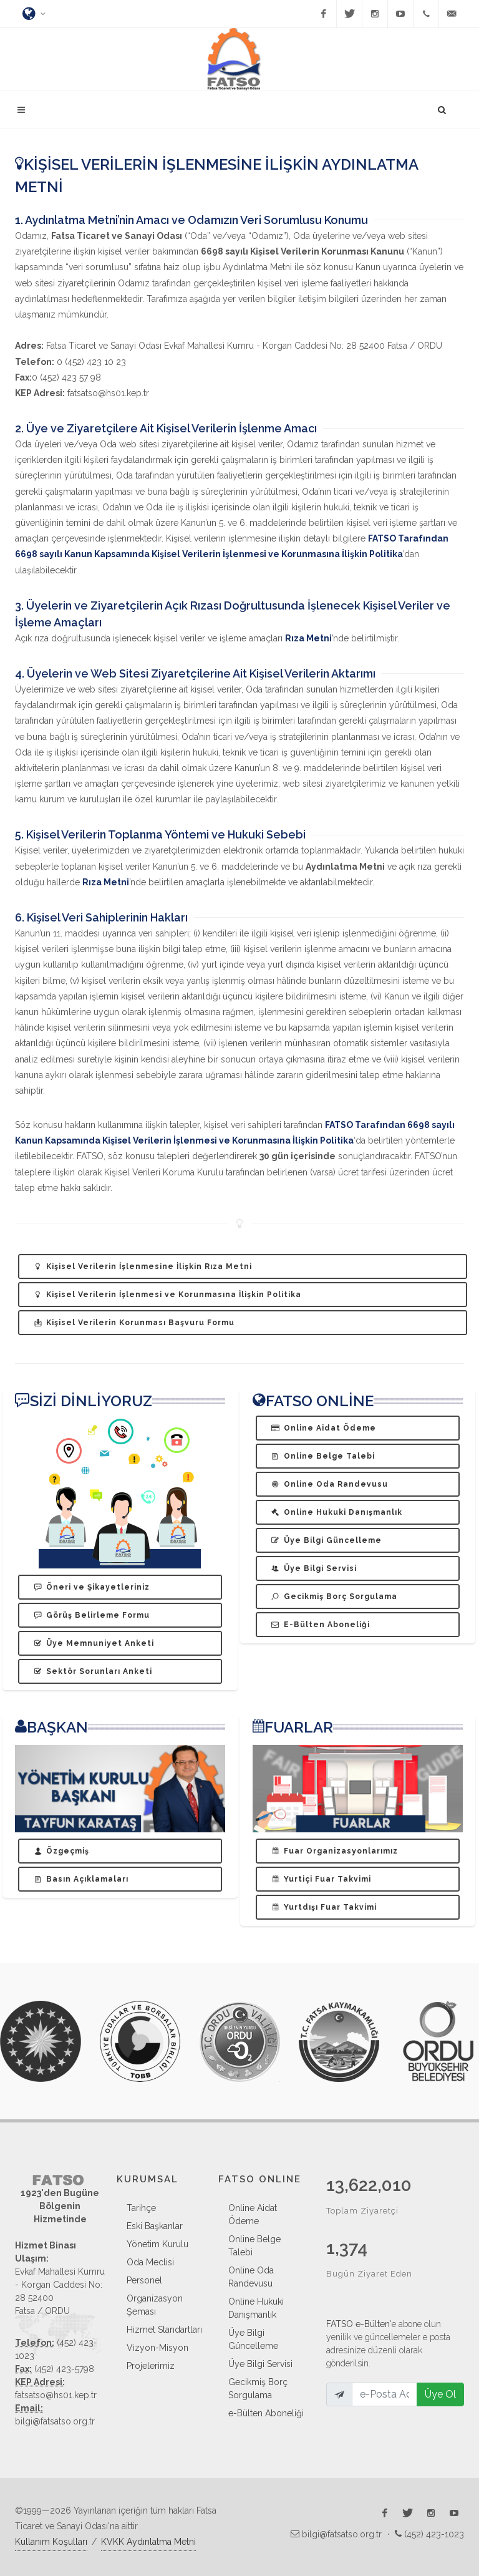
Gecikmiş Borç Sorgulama (258, 2388)
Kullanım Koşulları (51, 2542)
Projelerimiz (151, 2366)
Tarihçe (141, 2208)
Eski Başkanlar (155, 2226)
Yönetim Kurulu (157, 2244)
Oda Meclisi (150, 2262)
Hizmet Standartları (164, 2330)
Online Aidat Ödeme (252, 2214)
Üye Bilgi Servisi (260, 2364)
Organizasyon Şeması (155, 2304)
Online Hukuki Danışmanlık (256, 2308)
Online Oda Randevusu (251, 2276)
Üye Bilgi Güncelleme (253, 2339)
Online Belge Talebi (254, 2245)
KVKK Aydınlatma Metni (148, 2542)
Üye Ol (440, 2394)
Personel (144, 2280)
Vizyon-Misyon (157, 2348)
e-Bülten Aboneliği (266, 2413)
